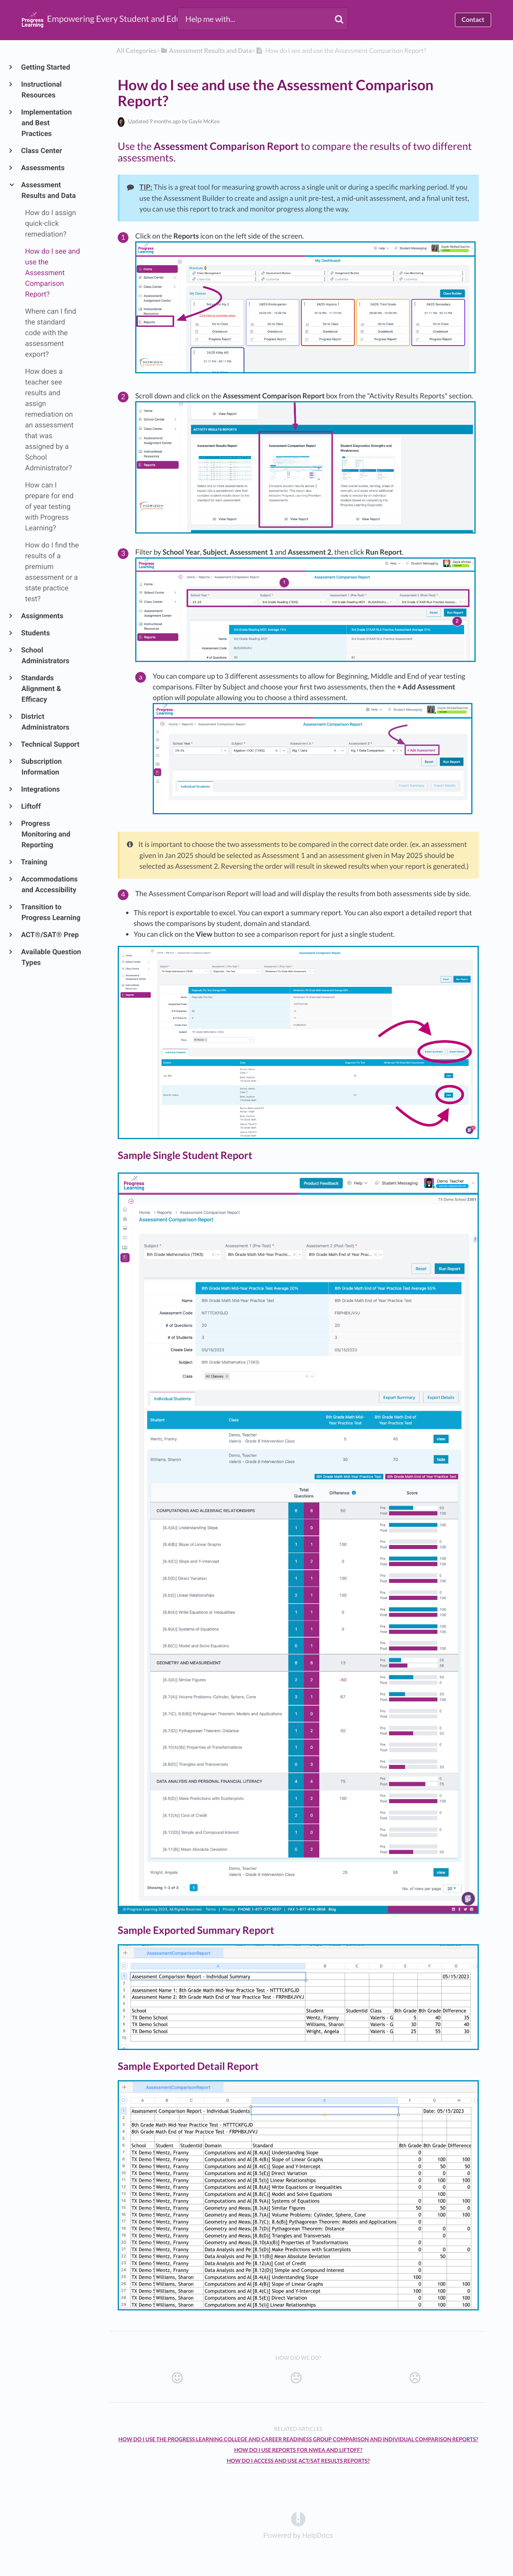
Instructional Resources (41, 89)
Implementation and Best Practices (46, 123)
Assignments (42, 616)
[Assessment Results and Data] (206, 50)
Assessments (42, 168)
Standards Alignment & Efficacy (41, 689)
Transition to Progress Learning (50, 912)
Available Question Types (51, 957)
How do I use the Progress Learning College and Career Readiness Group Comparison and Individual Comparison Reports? (298, 2439)
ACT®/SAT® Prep (50, 935)
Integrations (40, 789)
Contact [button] (473, 19)
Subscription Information (41, 766)
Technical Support (50, 744)
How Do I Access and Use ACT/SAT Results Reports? (298, 2461)
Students (35, 633)
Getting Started (45, 67)
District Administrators (45, 722)
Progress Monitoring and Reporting (45, 834)
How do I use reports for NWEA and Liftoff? (298, 2450)
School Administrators (45, 655)
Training (34, 862)
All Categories (137, 50)
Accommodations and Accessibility (49, 884)
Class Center (41, 151)
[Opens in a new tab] (298, 2519)
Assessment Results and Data (48, 190)
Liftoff (31, 806)
